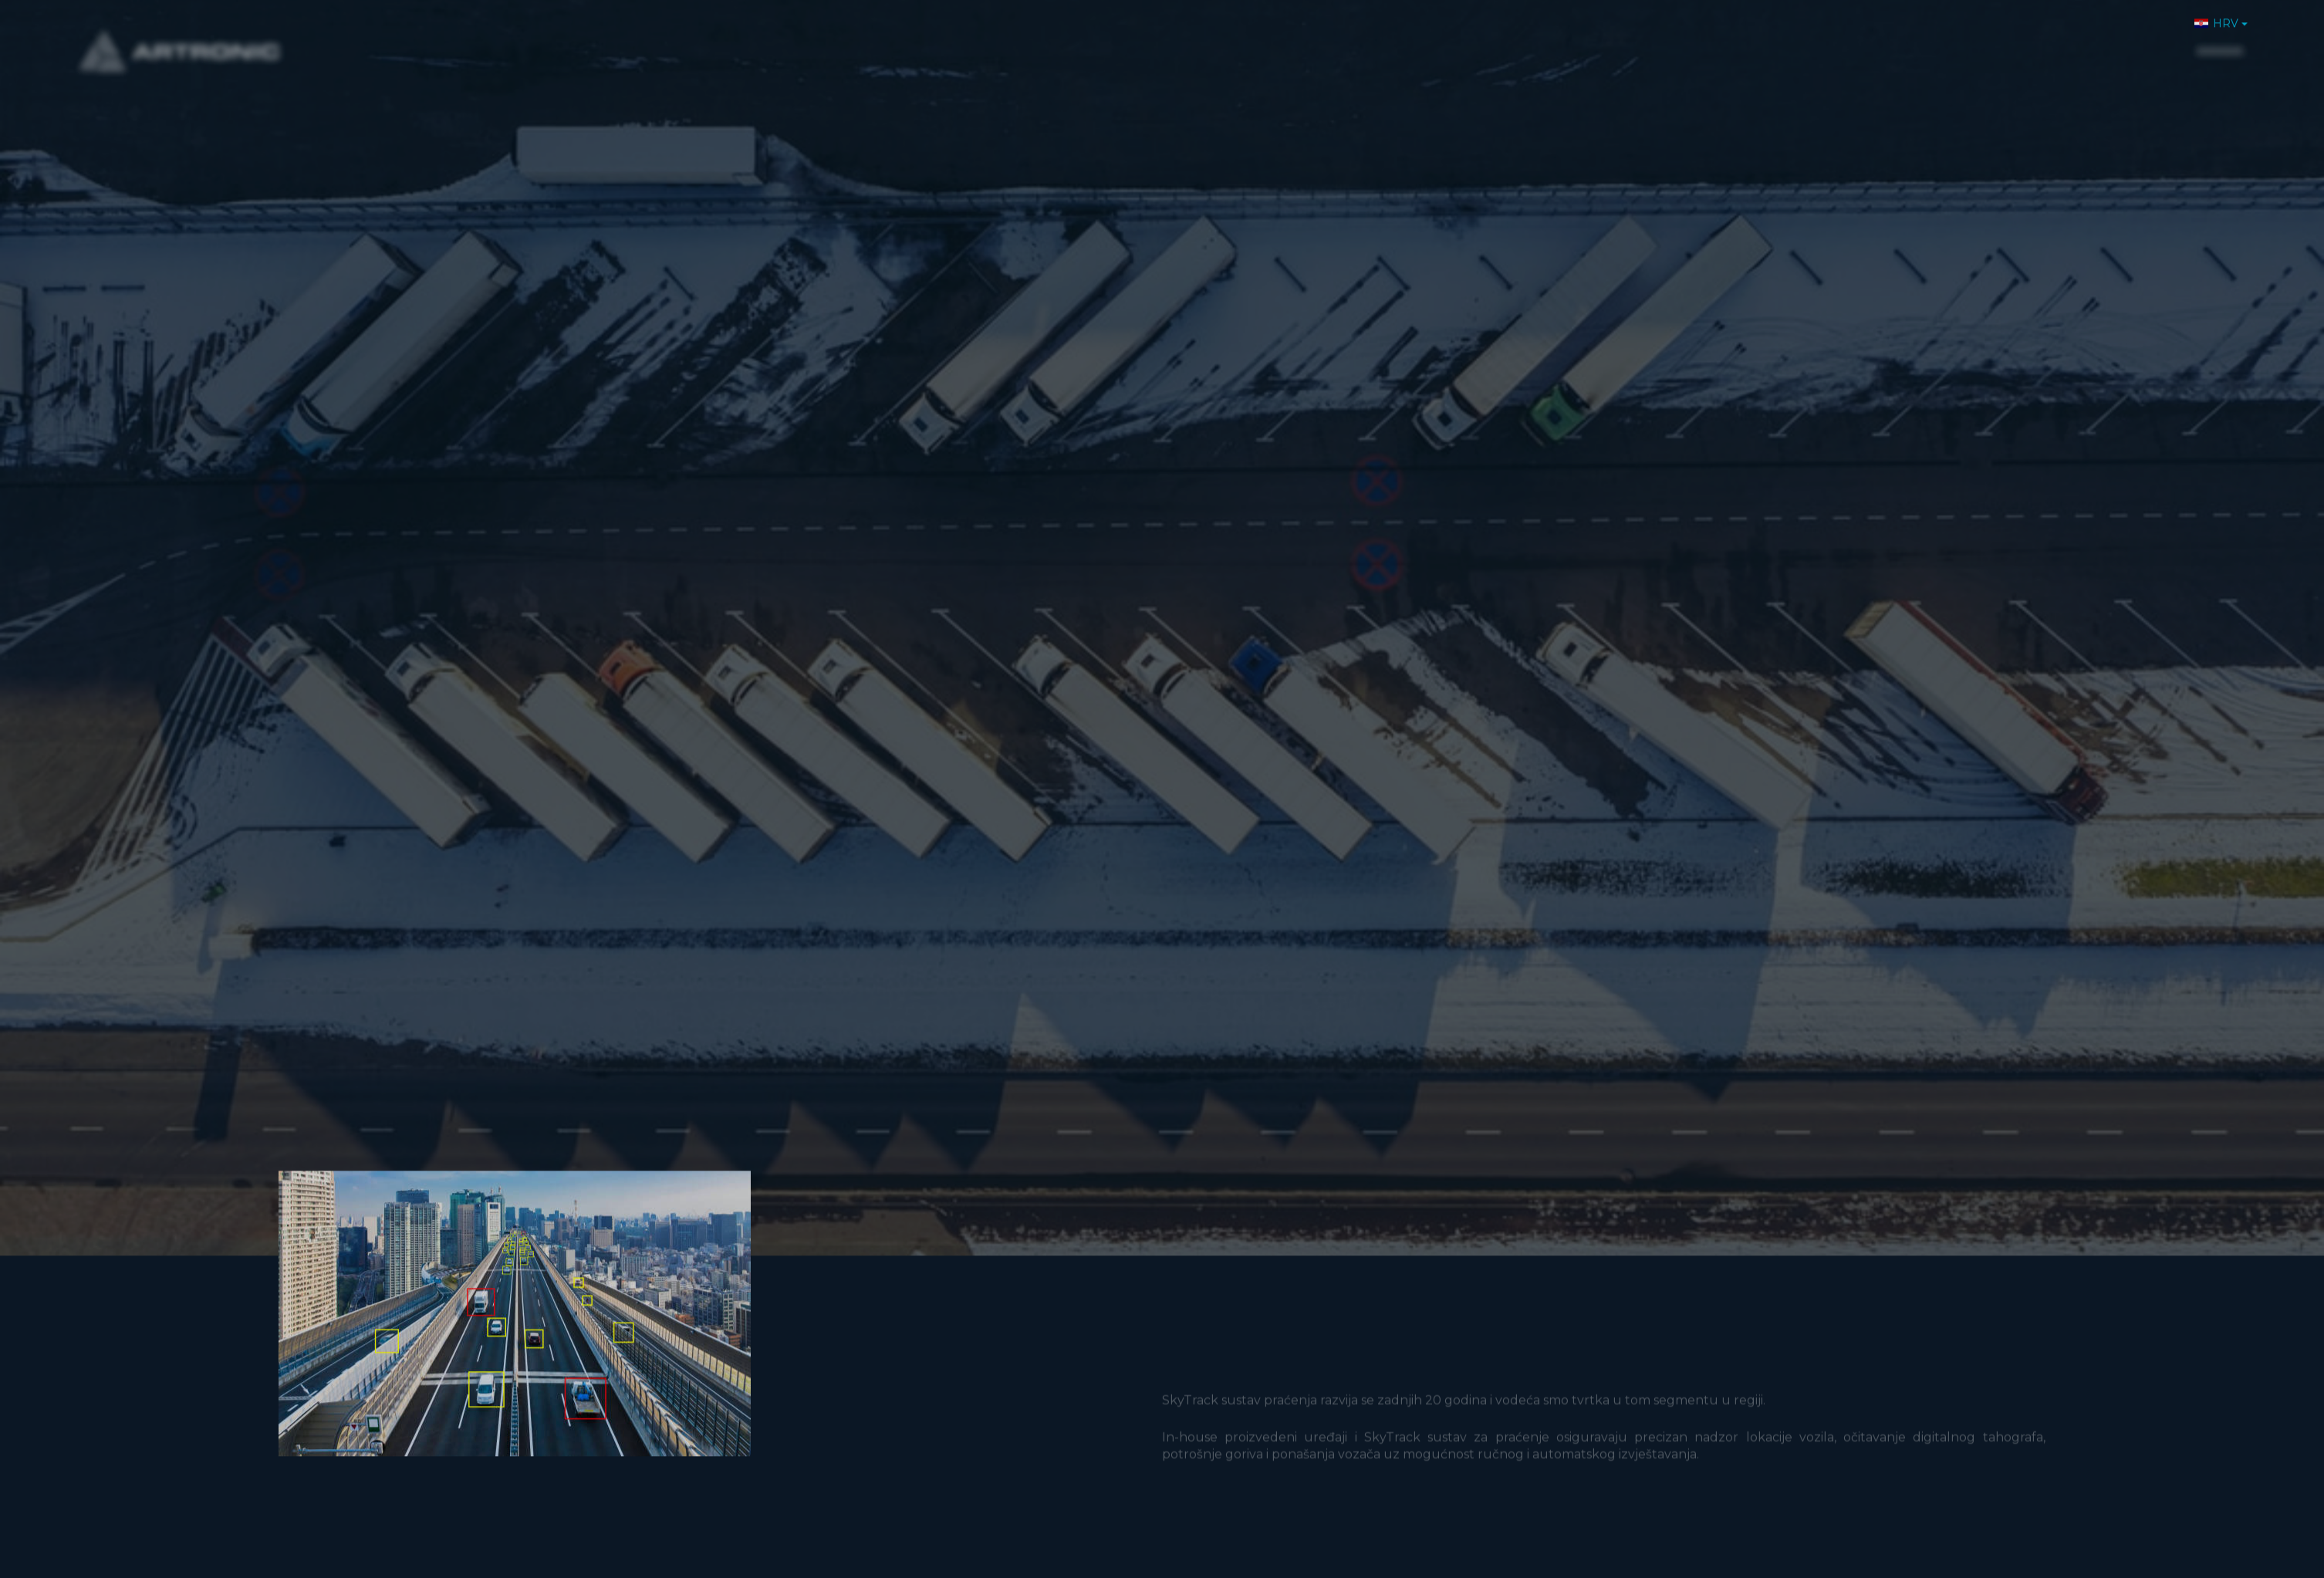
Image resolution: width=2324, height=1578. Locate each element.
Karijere (2068, 40)
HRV (2216, 17)
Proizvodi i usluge (1885, 40)
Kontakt (2143, 40)
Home (1707, 40)
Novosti (1993, 40)
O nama (1776, 40)
